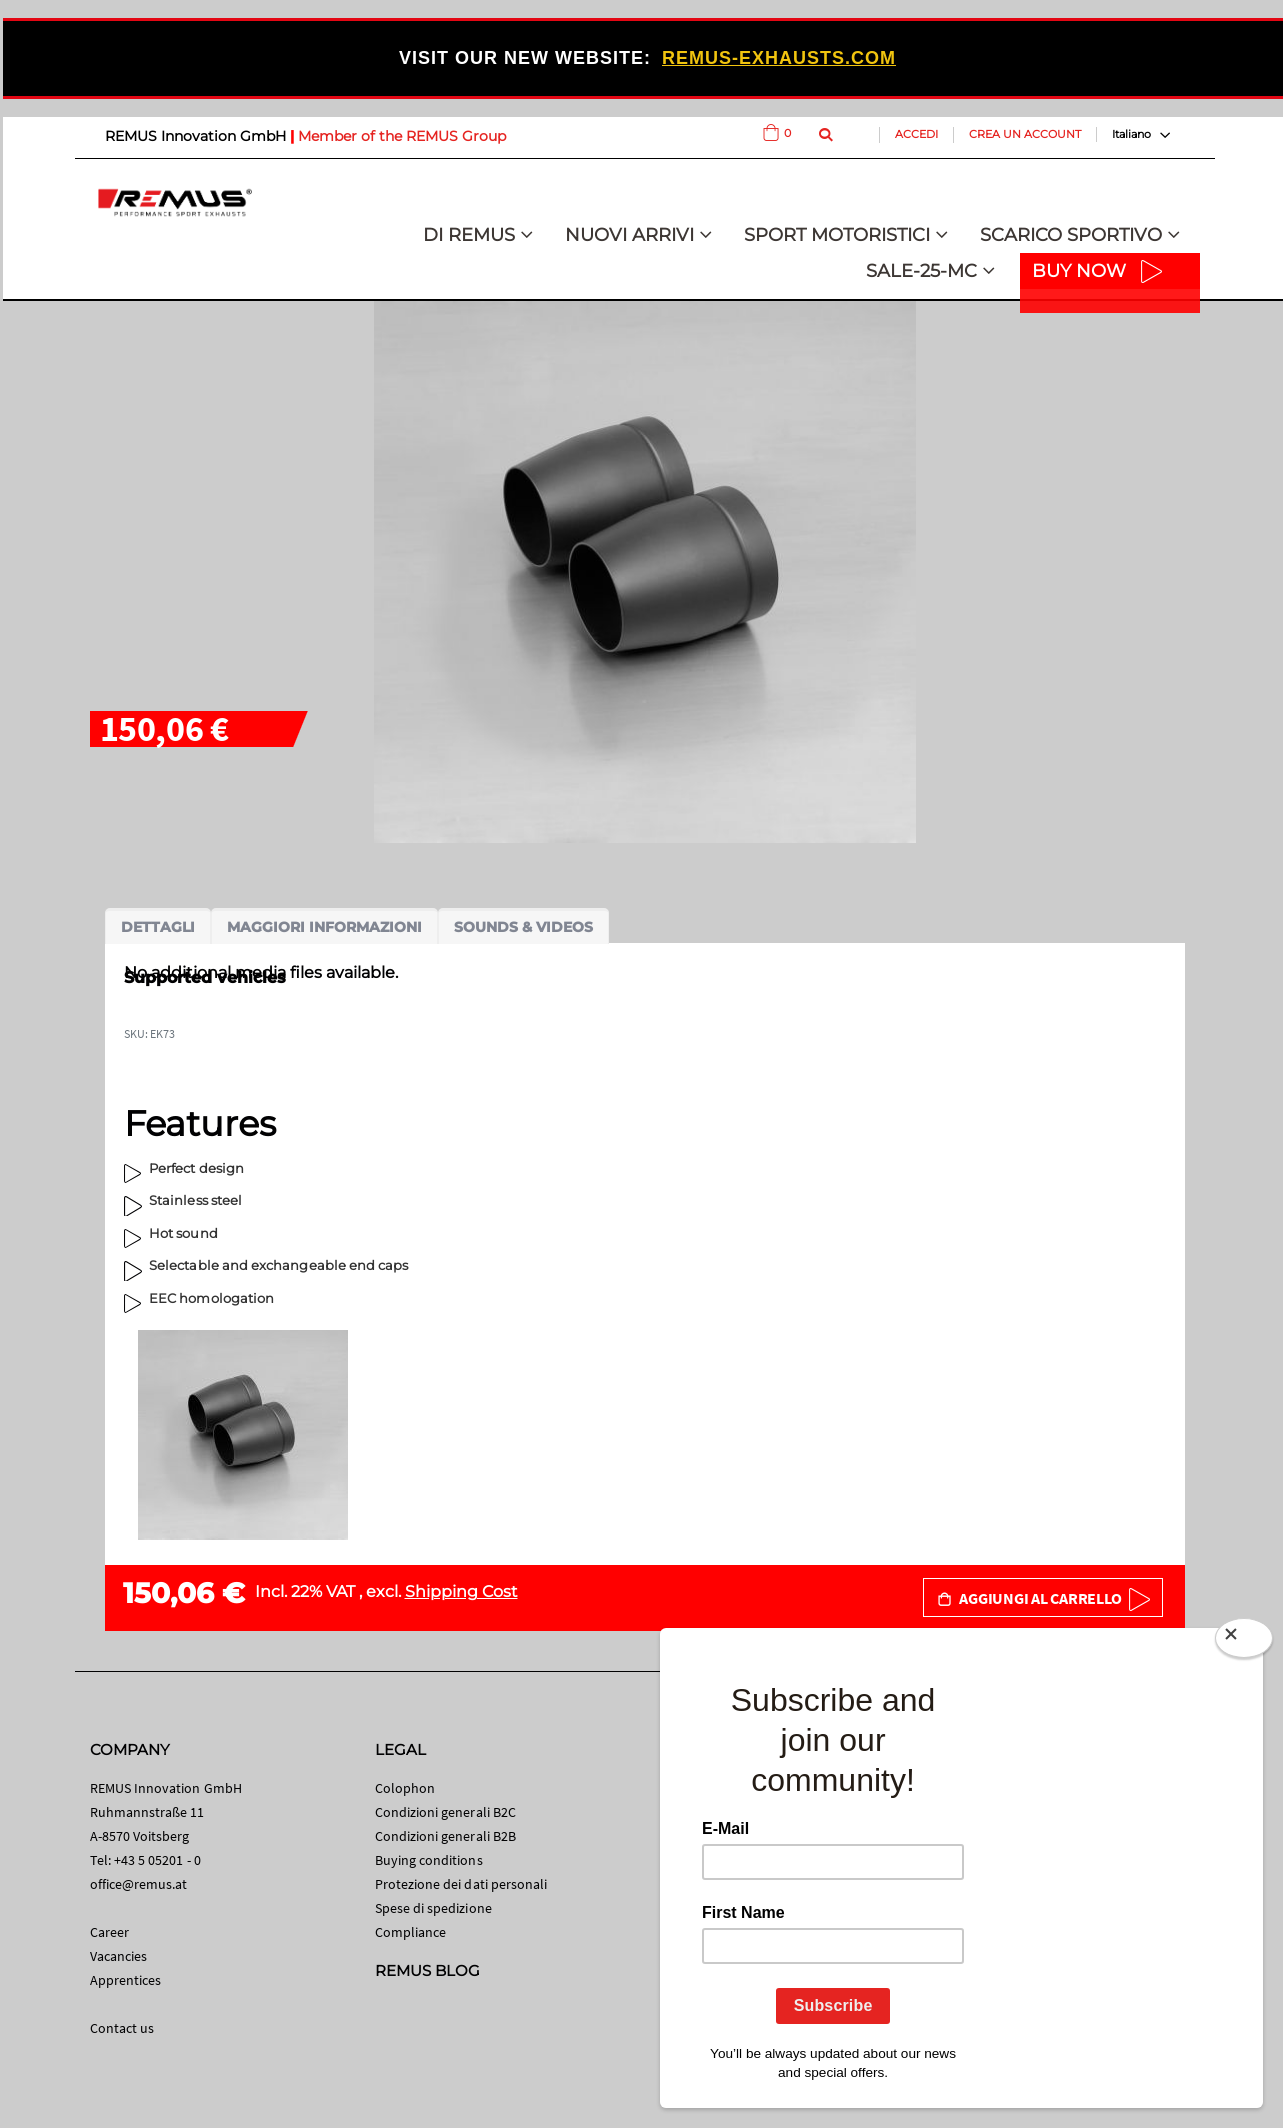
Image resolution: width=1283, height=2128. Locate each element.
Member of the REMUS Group (402, 136)
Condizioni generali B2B (446, 1836)
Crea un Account (1025, 134)
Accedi (916, 134)
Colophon (405, 1788)
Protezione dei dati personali (461, 1884)
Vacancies (119, 1956)
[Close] (1244, 1642)
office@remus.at (139, 1884)
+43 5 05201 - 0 (157, 1860)
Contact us (122, 2028)
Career (109, 1932)
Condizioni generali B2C (446, 1812)
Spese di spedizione (433, 1908)
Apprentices (126, 1980)
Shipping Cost (461, 1591)
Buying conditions (429, 1860)
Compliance (411, 1932)
